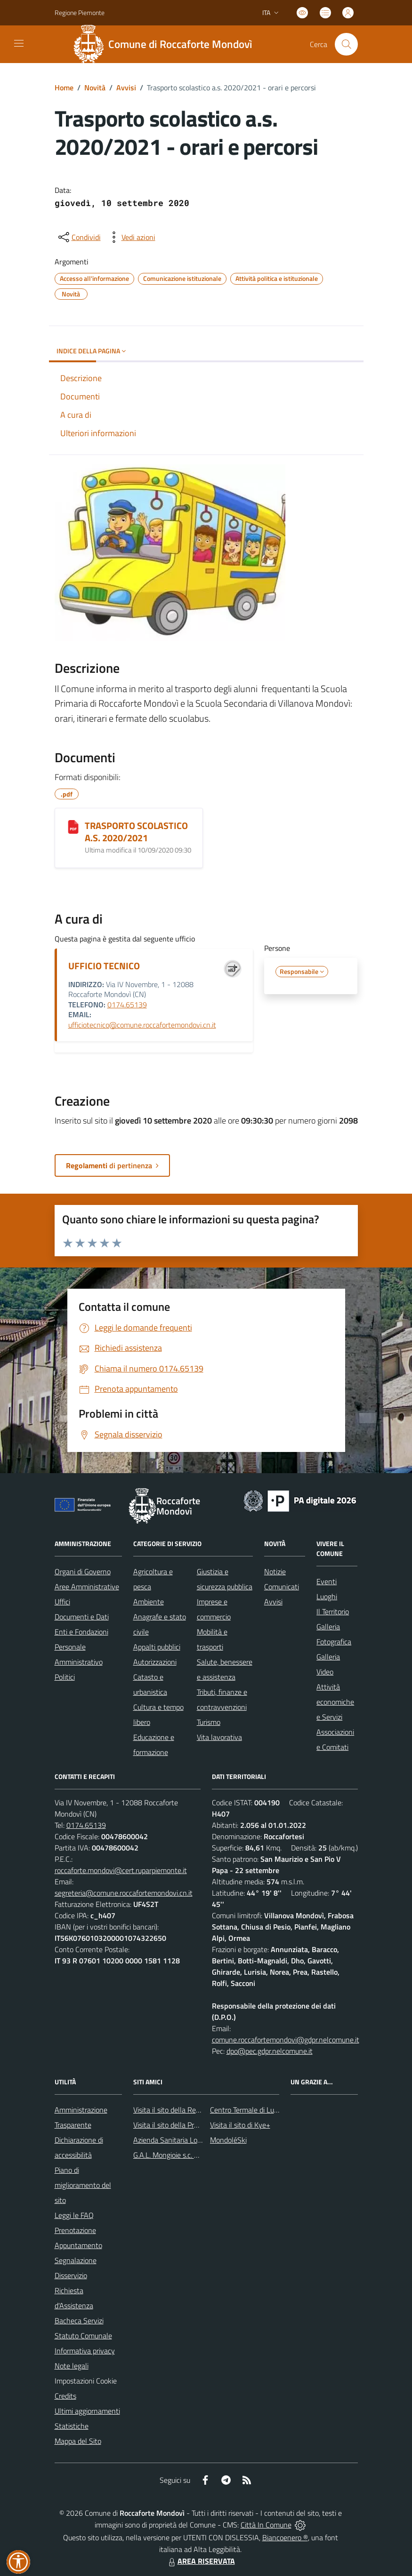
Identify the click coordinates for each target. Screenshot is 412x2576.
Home (64, 87)
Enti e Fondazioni (81, 1631)
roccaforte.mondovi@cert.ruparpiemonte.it (121, 1870)
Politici (65, 1677)
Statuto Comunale (83, 2335)
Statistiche (72, 2426)
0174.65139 (127, 1004)
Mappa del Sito (78, 2441)
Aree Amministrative (87, 1586)
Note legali (72, 2365)
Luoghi (326, 1596)
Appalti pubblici (156, 1646)
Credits (65, 2395)
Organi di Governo (83, 1571)
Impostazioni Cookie (86, 2380)
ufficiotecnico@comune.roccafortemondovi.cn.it (142, 1024)
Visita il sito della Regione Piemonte (189, 2109)
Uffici (62, 1601)
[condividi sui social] (79, 237)
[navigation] (18, 43)
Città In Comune (266, 2524)
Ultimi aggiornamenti (87, 2410)
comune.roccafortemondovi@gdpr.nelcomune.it (285, 2039)
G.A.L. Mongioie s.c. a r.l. (169, 2155)
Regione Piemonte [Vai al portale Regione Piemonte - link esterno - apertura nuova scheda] (80, 12)
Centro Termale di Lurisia (248, 2109)
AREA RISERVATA (200, 2561)
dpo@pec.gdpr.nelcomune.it (269, 2051)
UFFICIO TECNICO (104, 965)
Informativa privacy (85, 2350)
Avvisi (126, 87)
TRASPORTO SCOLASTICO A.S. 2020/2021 (136, 831)
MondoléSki (228, 2139)
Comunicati (281, 1586)
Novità (94, 87)
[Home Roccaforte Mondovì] (167, 44)
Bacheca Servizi (79, 2320)
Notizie (275, 1571)
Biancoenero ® (285, 2537)
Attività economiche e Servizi (335, 1702)
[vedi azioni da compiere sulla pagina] (131, 237)
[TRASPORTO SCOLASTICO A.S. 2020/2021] (73, 827)
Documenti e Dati (82, 1616)
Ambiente (148, 1601)
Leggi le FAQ (74, 2215)
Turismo (208, 1722)
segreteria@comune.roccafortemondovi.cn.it (124, 1892)
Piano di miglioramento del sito (83, 2185)
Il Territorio (332, 1611)
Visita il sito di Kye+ (240, 2124)
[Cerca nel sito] (346, 44)
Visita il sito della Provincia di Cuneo (188, 2124)
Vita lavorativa (219, 1737)
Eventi (326, 1581)
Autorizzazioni (155, 1661)
